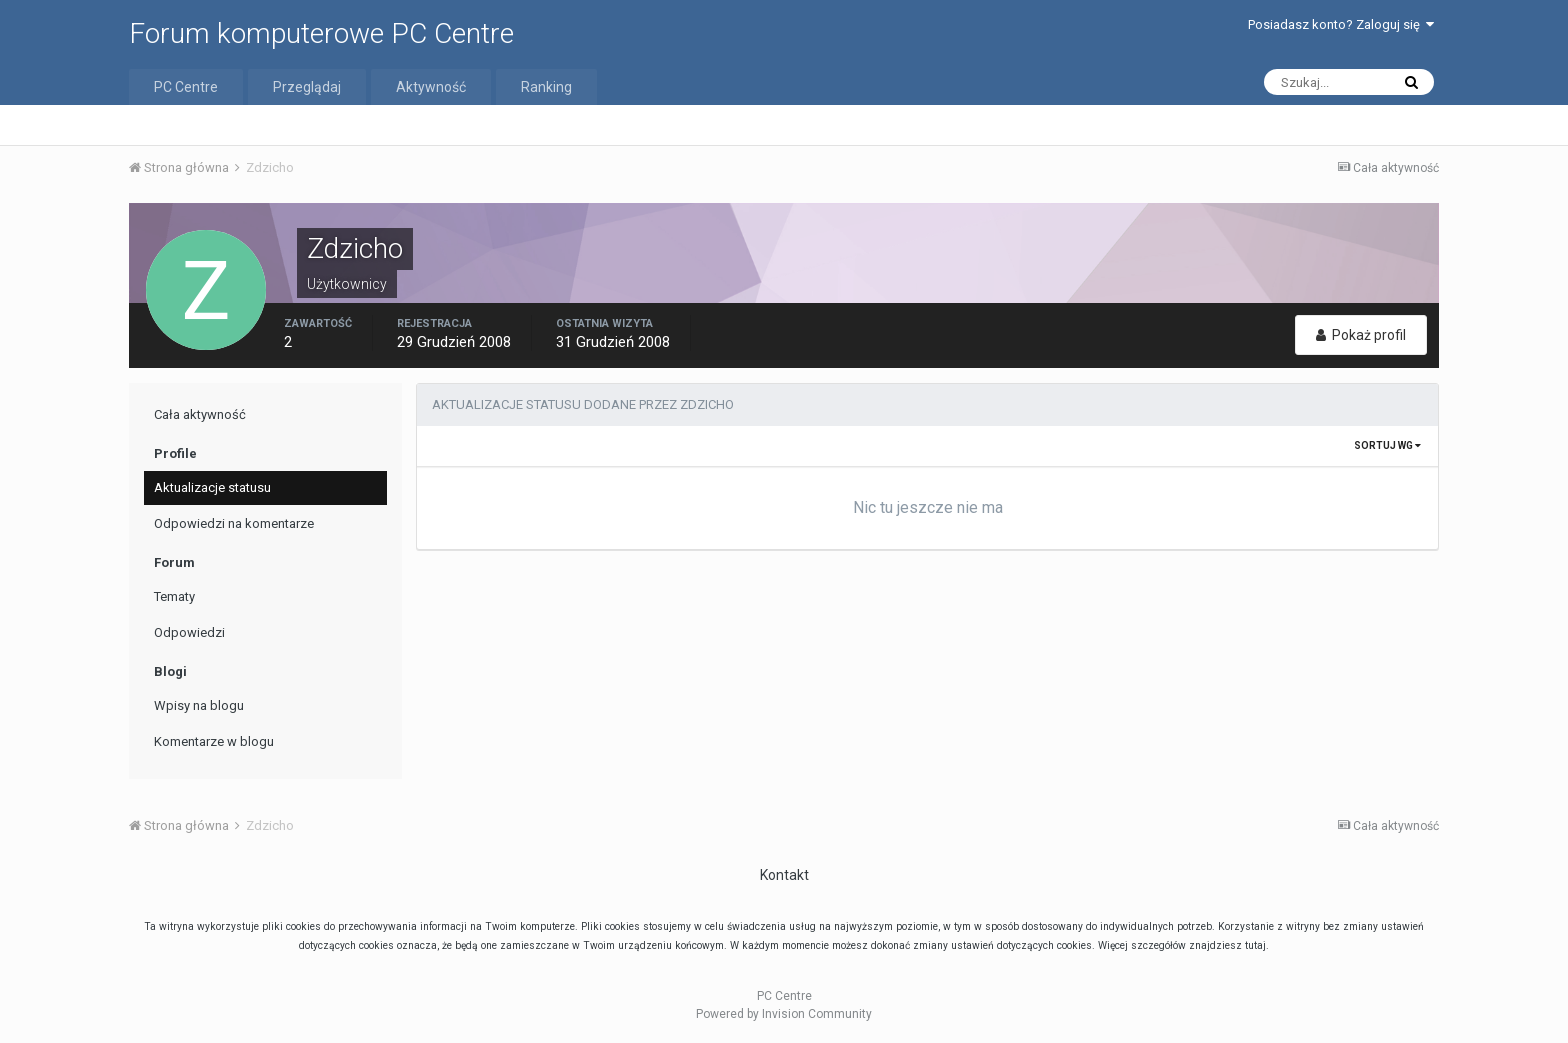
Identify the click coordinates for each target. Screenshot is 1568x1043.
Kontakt (784, 875)
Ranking (546, 87)
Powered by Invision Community (784, 1014)
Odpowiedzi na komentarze (234, 523)
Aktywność (431, 87)
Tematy (174, 596)
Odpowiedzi (189, 632)
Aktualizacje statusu (212, 487)
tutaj (1255, 945)
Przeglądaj (307, 87)
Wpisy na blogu (199, 705)
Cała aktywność (200, 414)
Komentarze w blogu (214, 741)
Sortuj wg (1387, 445)
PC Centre (186, 87)
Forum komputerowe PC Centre (321, 33)
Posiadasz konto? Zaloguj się (1341, 24)
